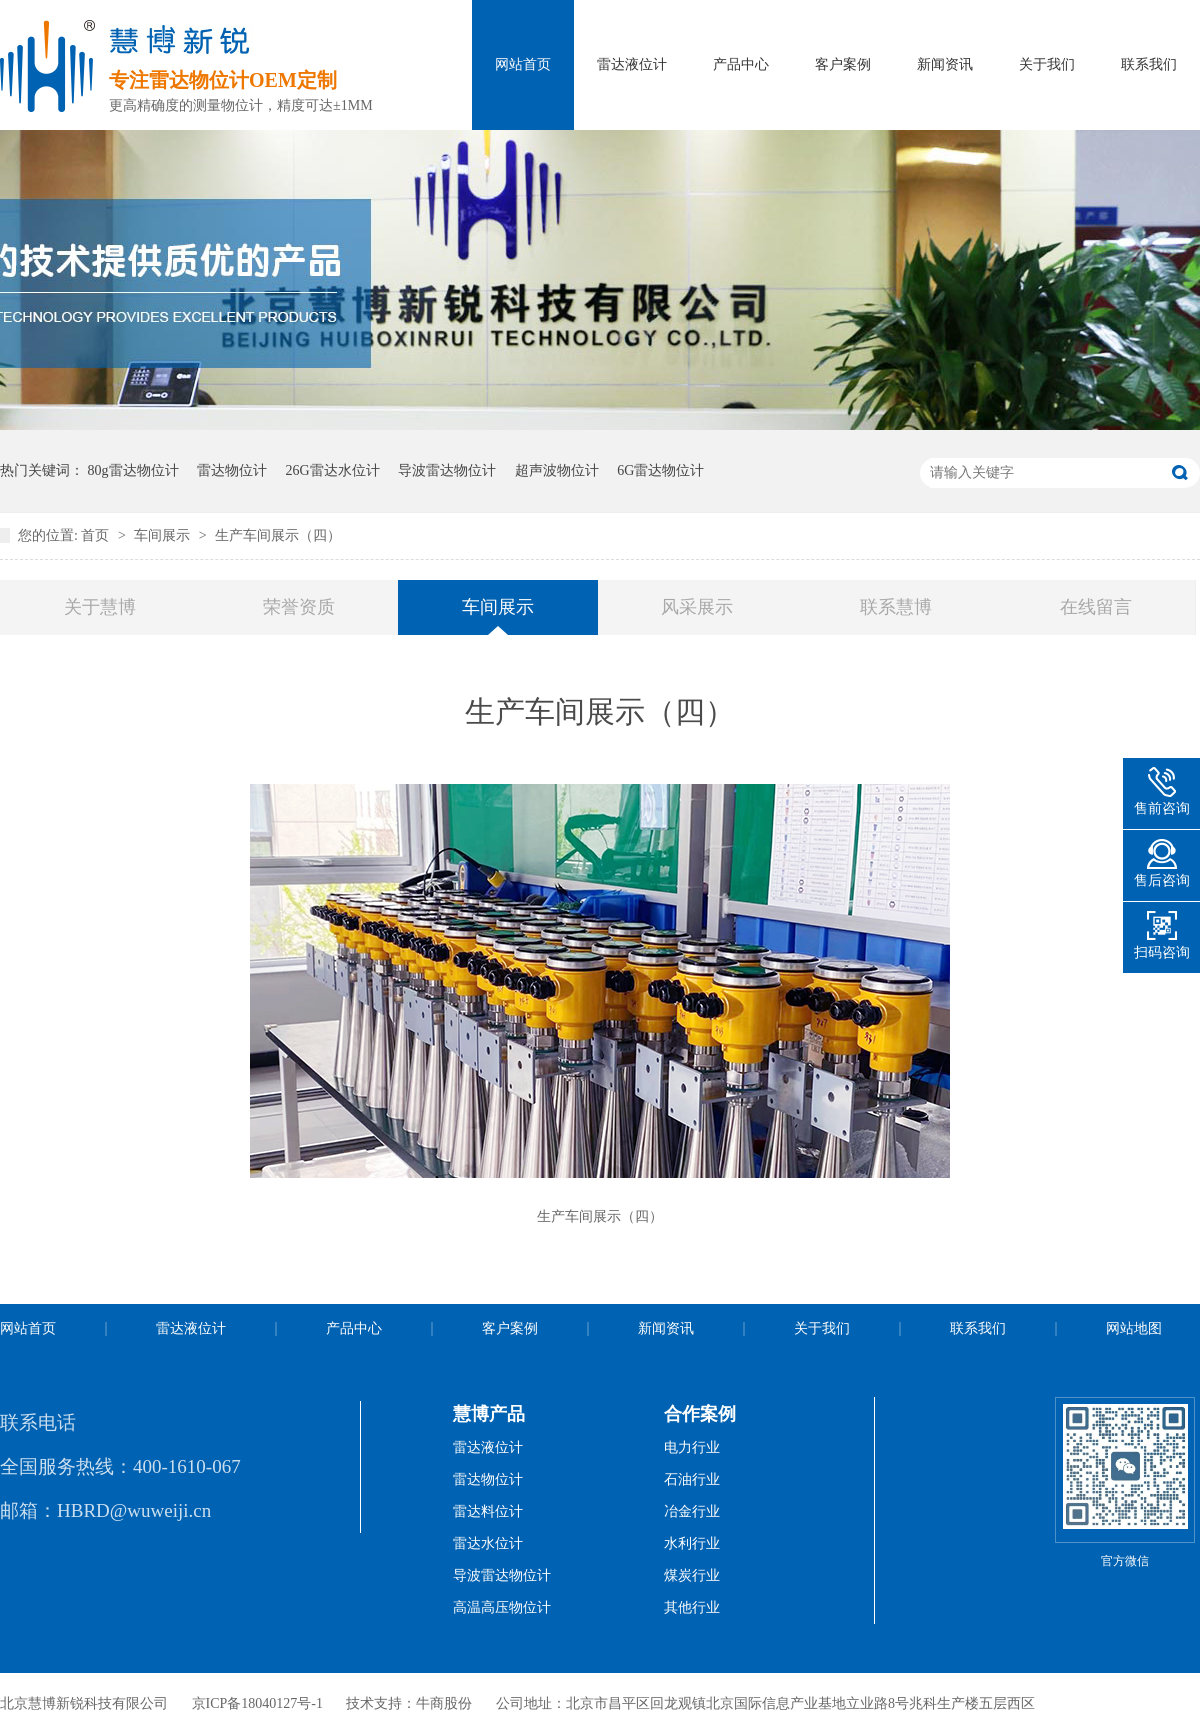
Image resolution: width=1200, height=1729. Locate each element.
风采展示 (697, 607)
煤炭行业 (692, 1575)
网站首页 (523, 64)
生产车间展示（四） (278, 535)
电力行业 (692, 1447)
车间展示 (164, 535)
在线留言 (1096, 607)
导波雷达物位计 (447, 470)
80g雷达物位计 (133, 470)
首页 (97, 535)
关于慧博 (100, 607)
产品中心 (741, 64)
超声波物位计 (557, 470)
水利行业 (692, 1543)
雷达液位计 (632, 64)
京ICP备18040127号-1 (257, 1703)
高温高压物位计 (502, 1607)
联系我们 (1149, 64)
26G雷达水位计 (333, 470)
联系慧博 (896, 607)
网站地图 (1134, 1328)
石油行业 (692, 1479)
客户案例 (843, 64)
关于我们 (1047, 64)
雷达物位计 (232, 470)
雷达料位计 (488, 1511)
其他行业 (692, 1607)
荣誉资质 (299, 607)
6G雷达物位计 (660, 470)
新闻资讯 (945, 64)
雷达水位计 (488, 1543)
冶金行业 (692, 1511)
